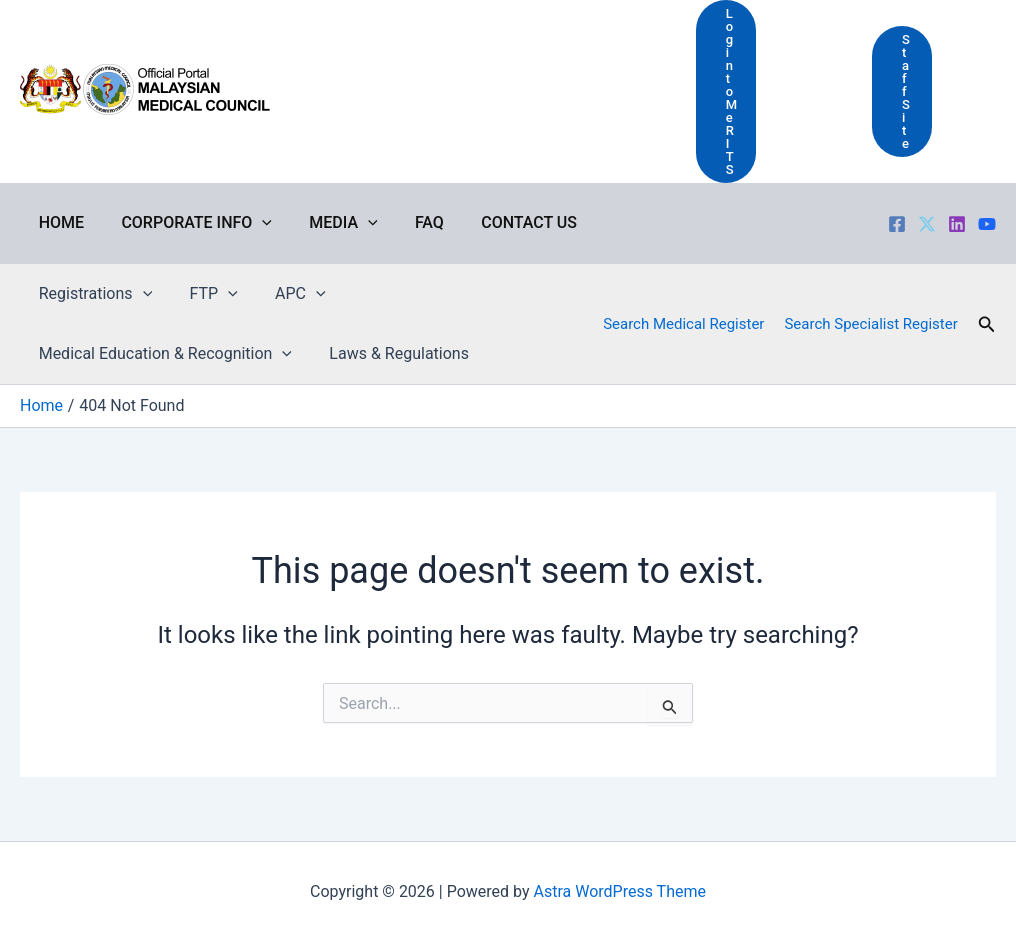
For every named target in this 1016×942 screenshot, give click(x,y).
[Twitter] (927, 224)
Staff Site (906, 91)
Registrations (92, 294)
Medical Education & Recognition (162, 354)
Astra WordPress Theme (620, 891)
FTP (205, 294)
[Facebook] (897, 224)
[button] (987, 324)
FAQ (410, 222)
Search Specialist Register (870, 324)
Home (58, 222)
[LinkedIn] (957, 224)
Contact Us (505, 222)
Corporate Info (188, 223)
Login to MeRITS (731, 91)
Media (330, 223)
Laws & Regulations (391, 353)
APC (287, 294)
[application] (254, 223)
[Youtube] (987, 224)
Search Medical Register (683, 324)
